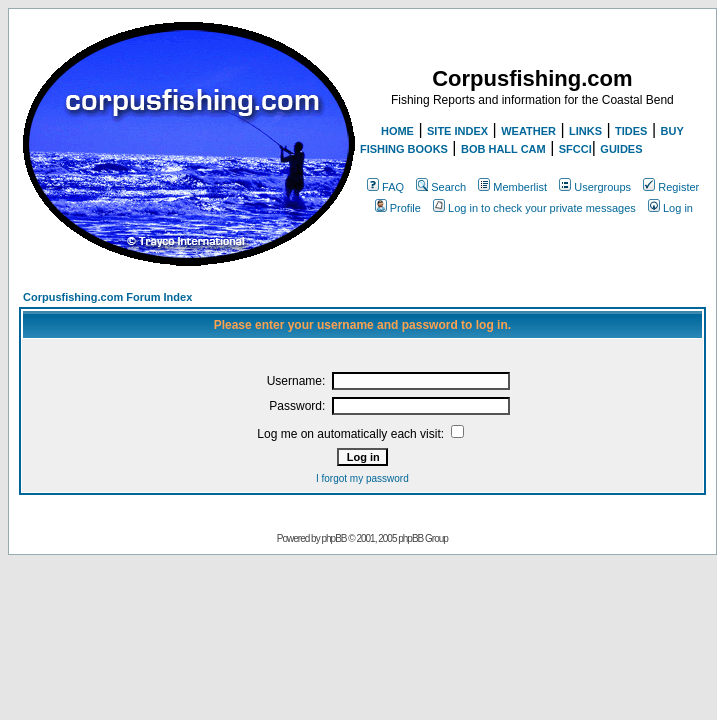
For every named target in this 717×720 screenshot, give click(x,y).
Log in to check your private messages (534, 208)
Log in (670, 208)
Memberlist (512, 187)
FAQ (385, 187)
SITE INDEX (457, 131)
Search (441, 187)
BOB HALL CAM (503, 149)
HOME (397, 131)
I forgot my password (362, 478)
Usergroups (595, 187)
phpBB (333, 538)
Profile (398, 208)
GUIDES (621, 149)
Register (671, 187)
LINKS (585, 131)
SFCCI (575, 149)
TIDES (631, 131)
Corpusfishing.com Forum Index (107, 297)
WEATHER (528, 131)
